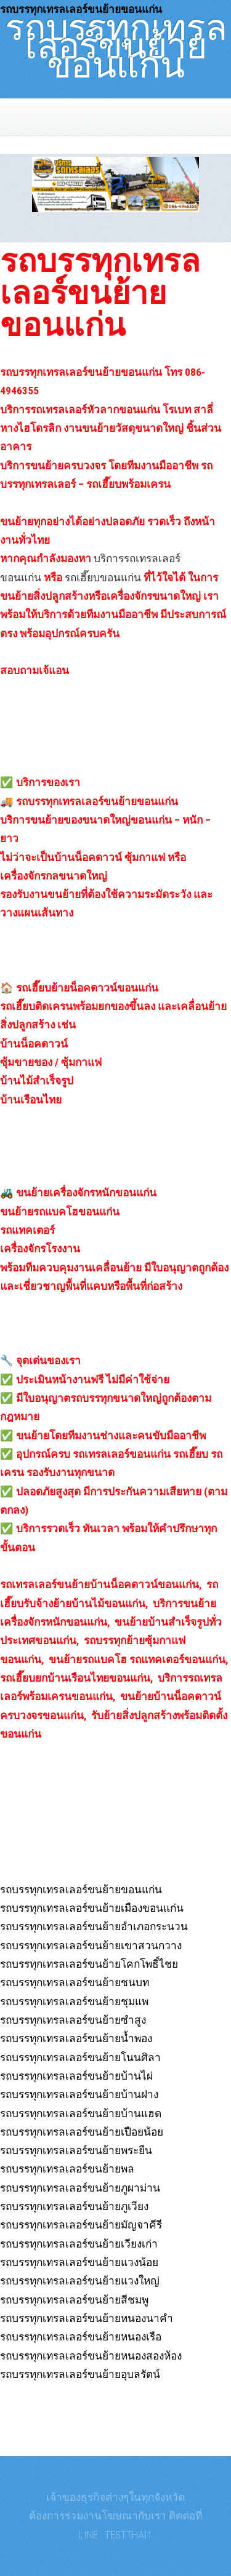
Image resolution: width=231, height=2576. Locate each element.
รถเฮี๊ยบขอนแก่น (103, 577)
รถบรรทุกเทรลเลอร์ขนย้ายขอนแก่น (116, 40)
